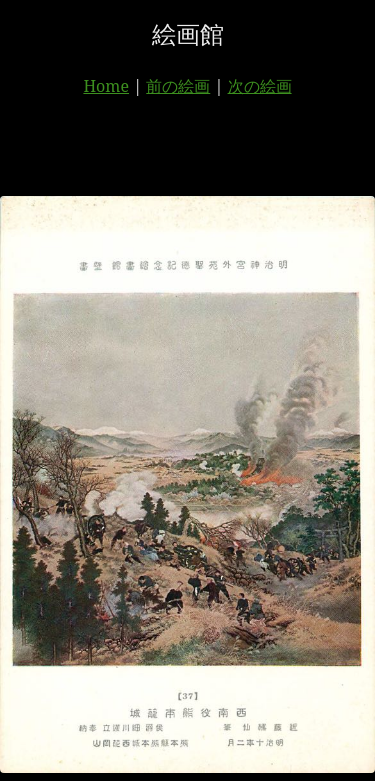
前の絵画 (178, 86)
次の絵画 (260, 86)
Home (106, 86)
